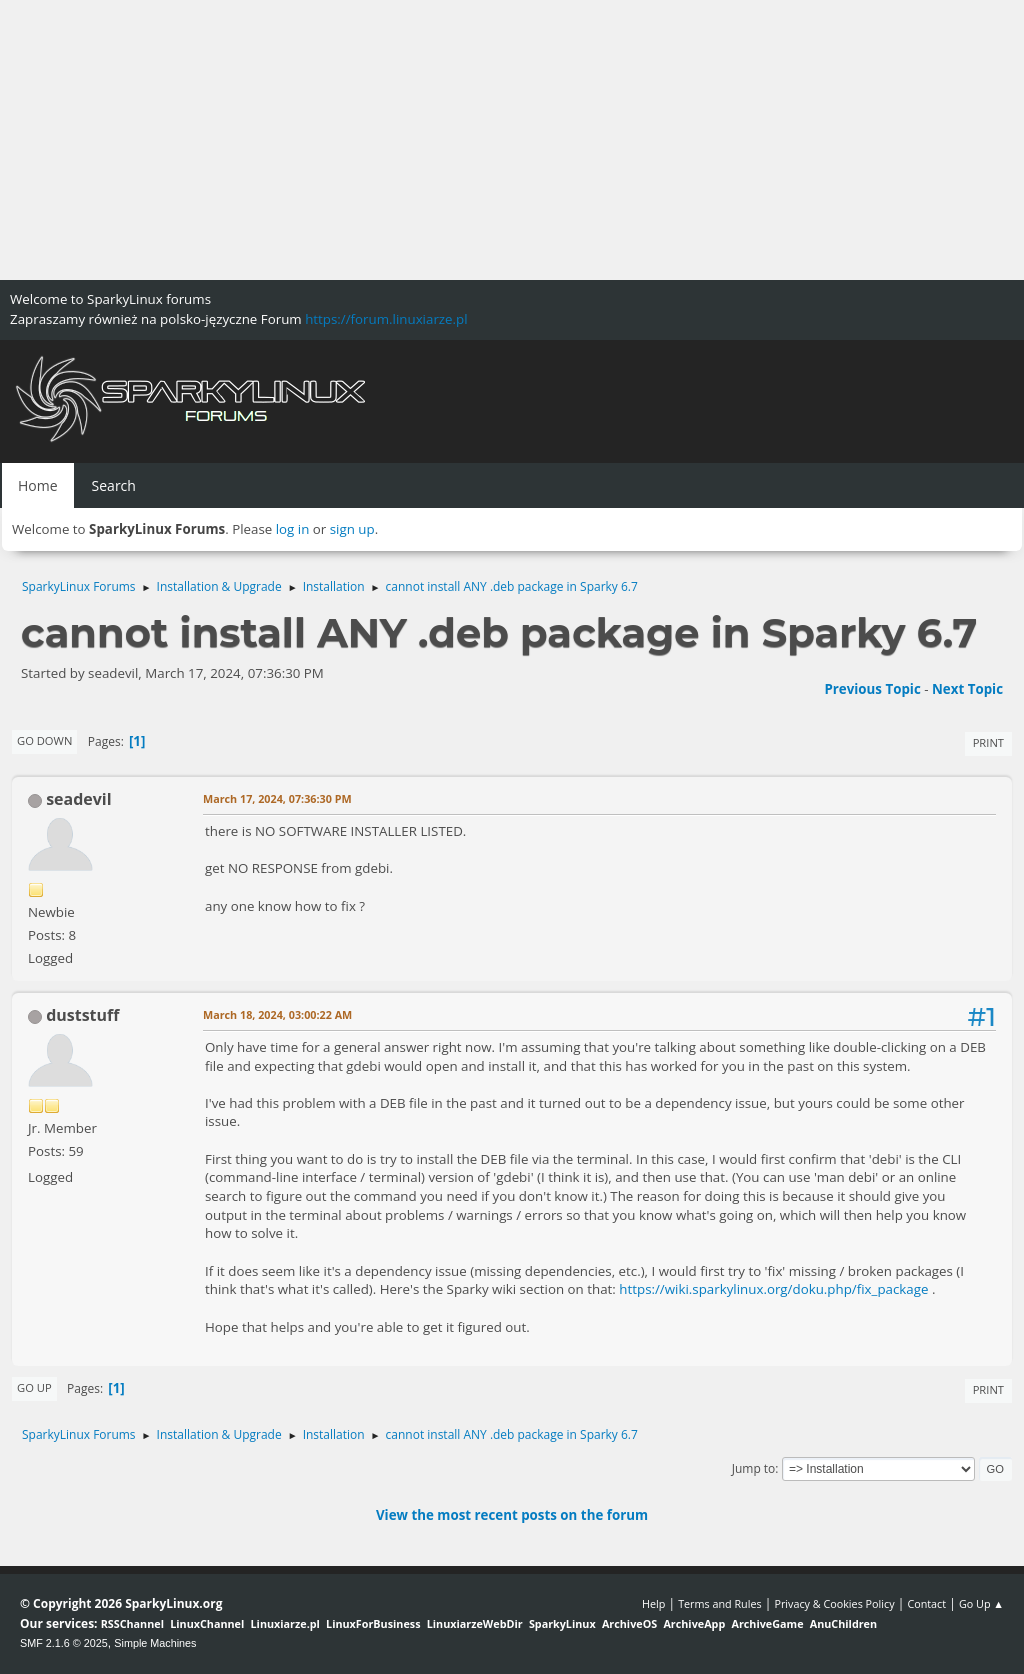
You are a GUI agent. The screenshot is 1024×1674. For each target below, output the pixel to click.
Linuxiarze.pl (285, 1623)
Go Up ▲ (981, 1603)
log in (293, 529)
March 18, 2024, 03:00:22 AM (277, 1014)
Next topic (967, 689)
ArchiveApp (694, 1623)
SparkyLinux (562, 1623)
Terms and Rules (720, 1603)
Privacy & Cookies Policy (834, 1603)
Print (988, 742)
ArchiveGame (767, 1623)
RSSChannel (132, 1623)
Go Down (44, 740)
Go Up (34, 1387)
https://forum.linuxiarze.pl (386, 319)
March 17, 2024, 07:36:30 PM (277, 798)
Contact (926, 1603)
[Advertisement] (512, 140)
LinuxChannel (207, 1623)
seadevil (78, 799)
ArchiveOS (629, 1623)
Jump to (754, 1468)
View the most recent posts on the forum (512, 1515)
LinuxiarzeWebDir (475, 1623)
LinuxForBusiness (373, 1623)
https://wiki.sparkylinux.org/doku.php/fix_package (773, 1289)
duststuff (82, 1015)
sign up (352, 529)
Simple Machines (155, 1643)
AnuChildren (843, 1623)
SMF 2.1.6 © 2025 (64, 1643)
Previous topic (872, 689)
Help (653, 1603)
